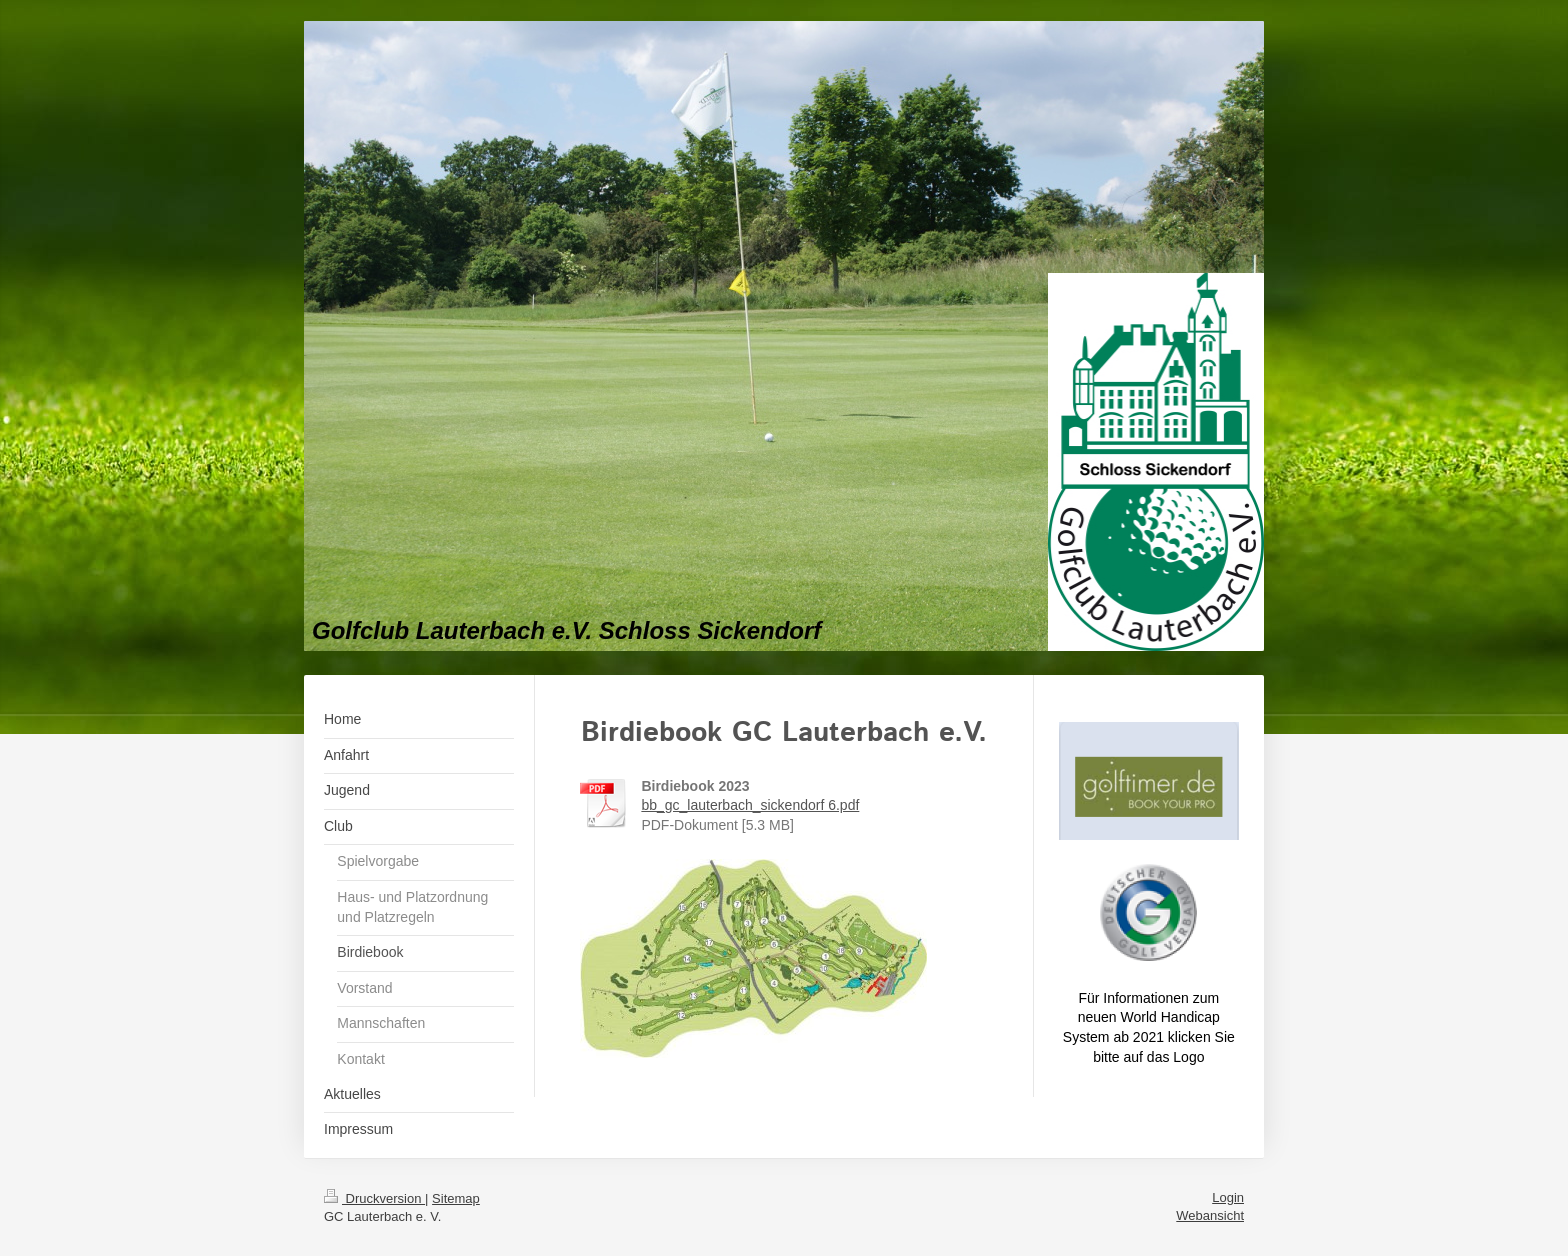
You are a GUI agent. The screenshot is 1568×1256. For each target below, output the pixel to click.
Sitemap (456, 1198)
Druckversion (374, 1198)
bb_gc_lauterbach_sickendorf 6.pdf (750, 805)
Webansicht (1210, 1215)
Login (1228, 1197)
